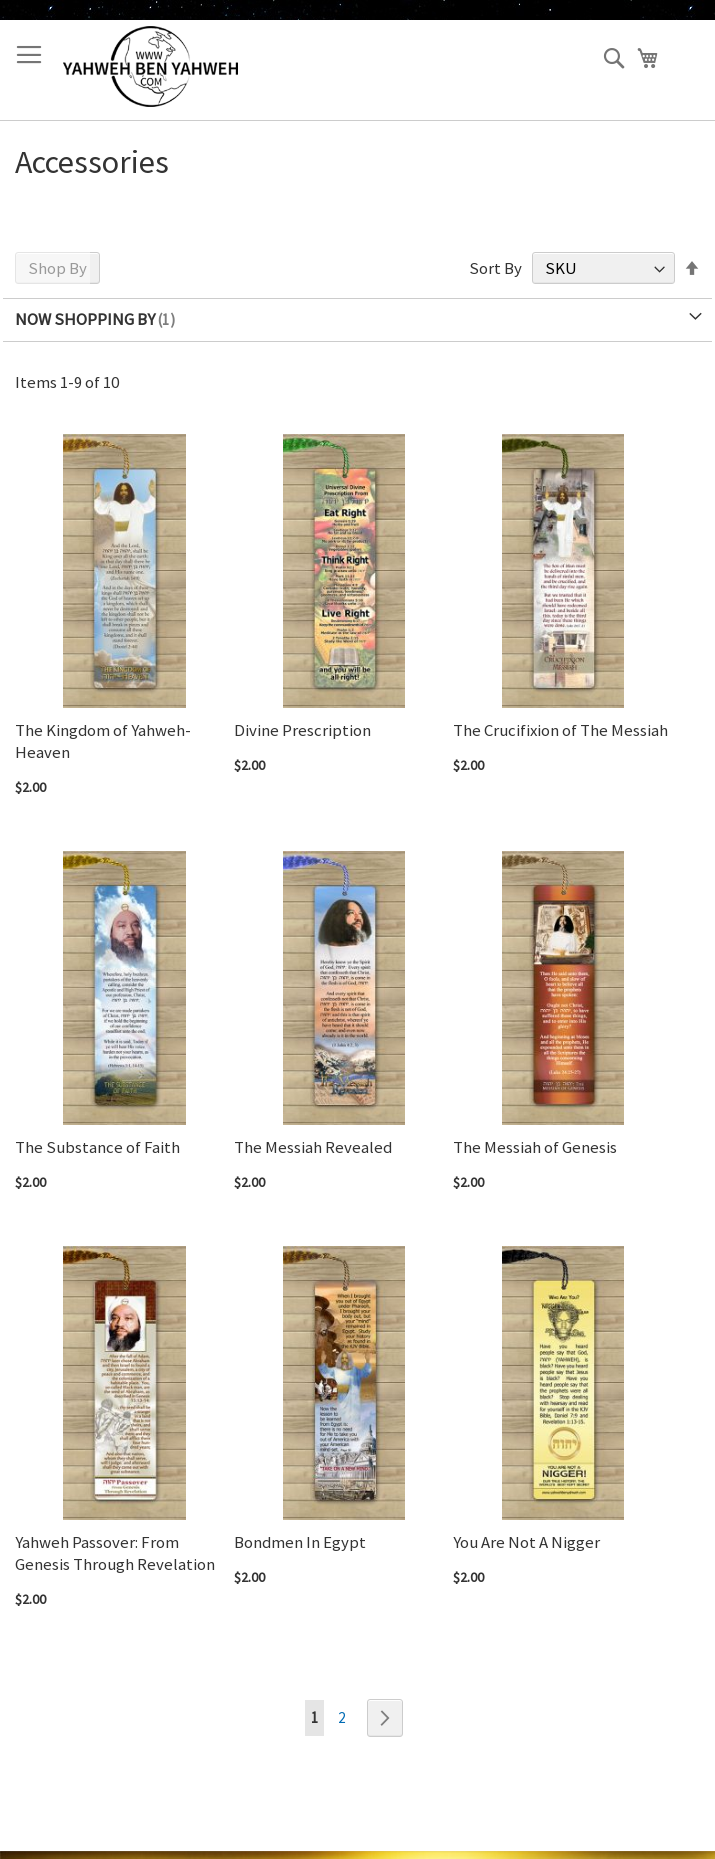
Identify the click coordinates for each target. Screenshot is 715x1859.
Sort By (495, 268)
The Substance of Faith (97, 1147)
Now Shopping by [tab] (85, 319)
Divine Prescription (302, 730)
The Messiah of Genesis (535, 1147)
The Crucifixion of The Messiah (560, 730)
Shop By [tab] (57, 268)
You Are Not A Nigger (526, 1542)
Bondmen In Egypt (300, 1542)
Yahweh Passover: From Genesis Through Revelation (115, 1553)
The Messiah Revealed (313, 1147)
